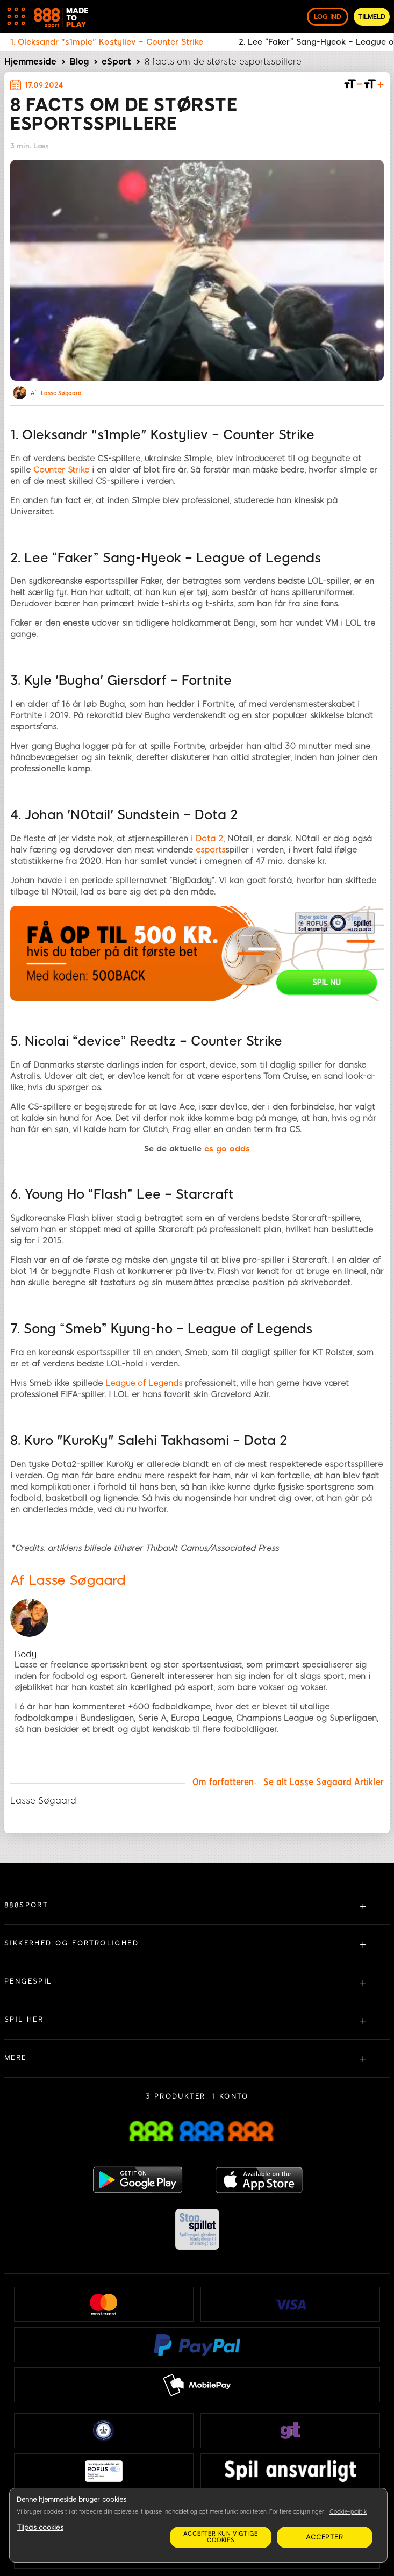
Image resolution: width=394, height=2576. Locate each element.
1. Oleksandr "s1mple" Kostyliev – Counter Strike (106, 42)
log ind (327, 16)
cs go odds (227, 1149)
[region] (198, 2525)
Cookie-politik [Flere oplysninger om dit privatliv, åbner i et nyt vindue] (348, 2511)
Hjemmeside (30, 61)
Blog (79, 61)
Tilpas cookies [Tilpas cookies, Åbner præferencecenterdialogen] (40, 2527)
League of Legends (143, 1383)
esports (210, 850)
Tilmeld (371, 16)
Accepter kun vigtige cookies (220, 2537)
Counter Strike (61, 470)
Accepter (324, 2537)
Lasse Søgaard (61, 393)
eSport (116, 61)
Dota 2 (209, 838)
